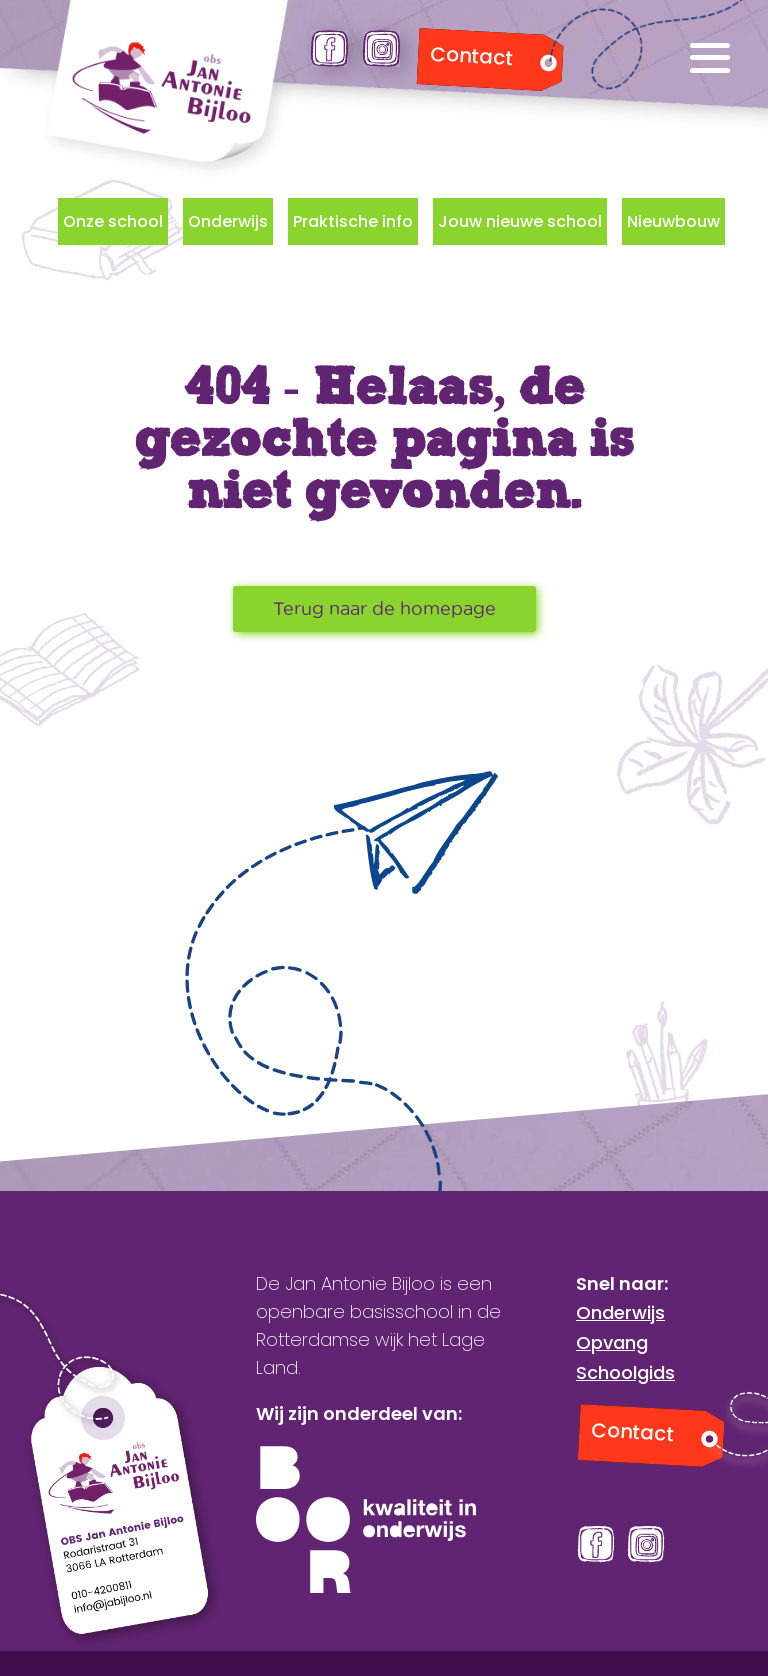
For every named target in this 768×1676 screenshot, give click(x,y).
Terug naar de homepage (384, 608)
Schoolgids (625, 1372)
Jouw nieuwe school (520, 221)
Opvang (612, 1342)
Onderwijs (228, 221)
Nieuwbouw (673, 221)
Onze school (113, 221)
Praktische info (353, 221)
